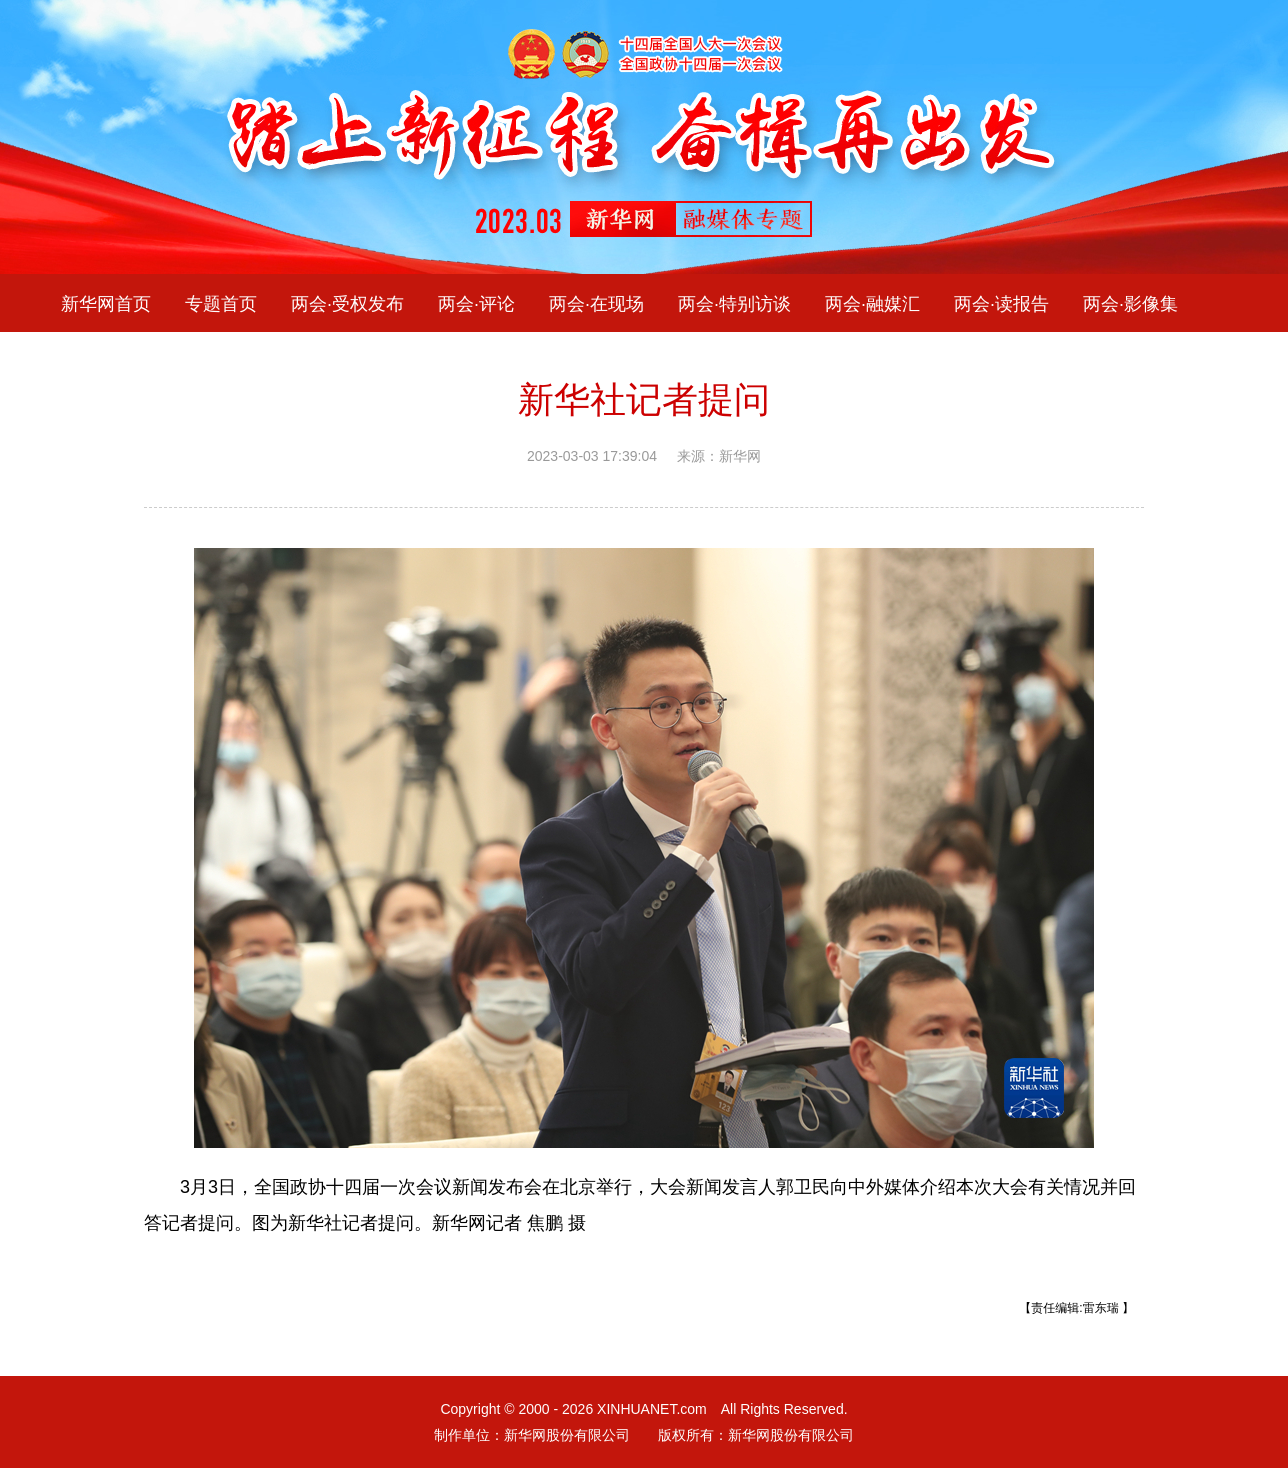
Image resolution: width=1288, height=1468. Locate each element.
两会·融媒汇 (872, 303)
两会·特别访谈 (734, 303)
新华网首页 (106, 303)
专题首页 (221, 303)
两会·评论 (476, 303)
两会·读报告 (1001, 303)
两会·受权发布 (347, 303)
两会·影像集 (1130, 303)
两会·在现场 (596, 303)
